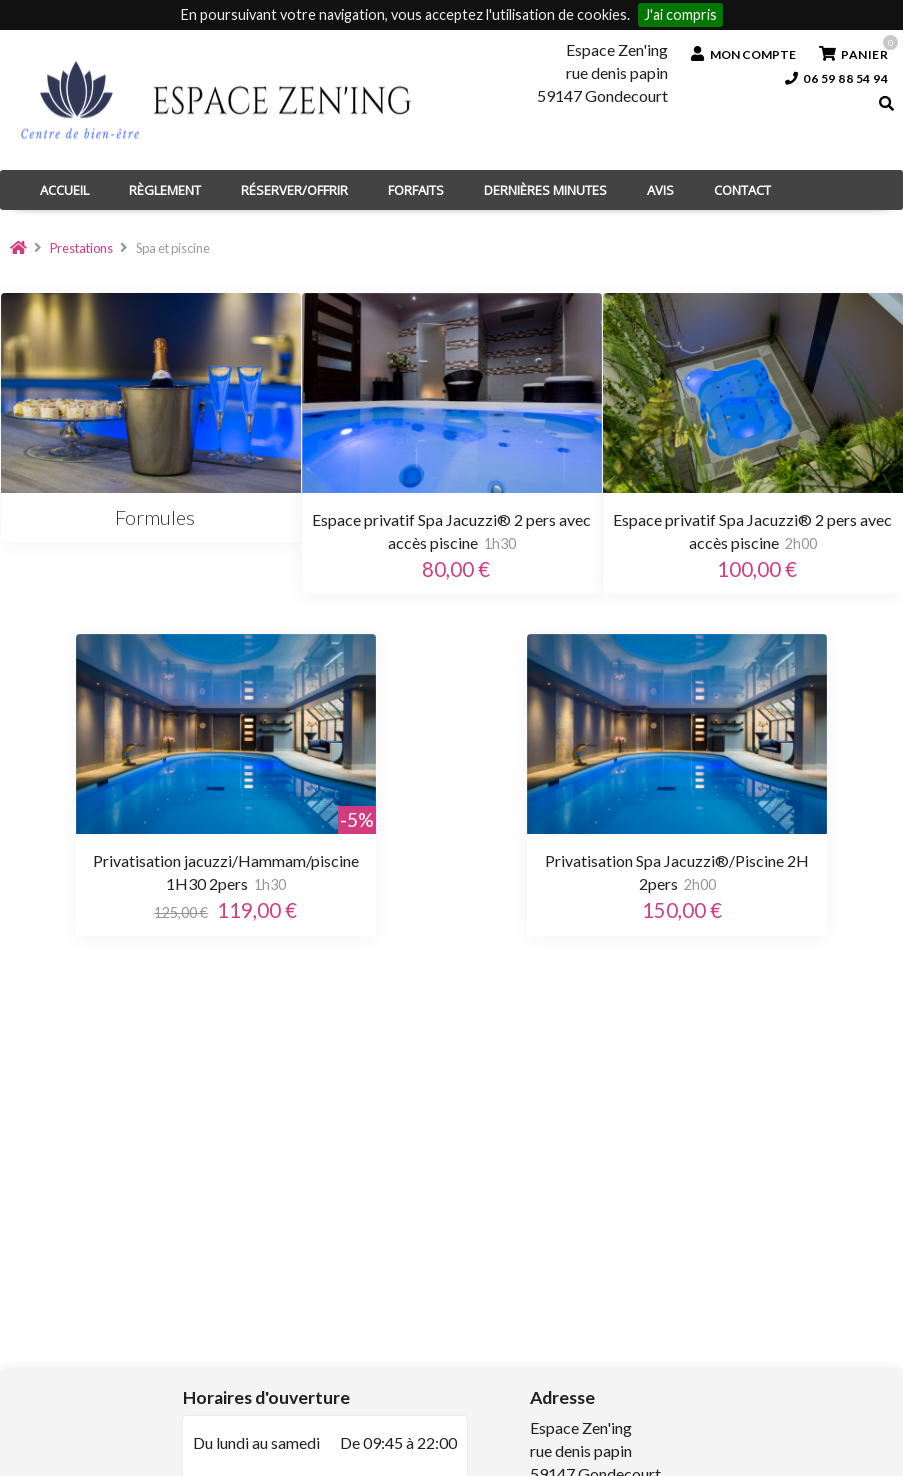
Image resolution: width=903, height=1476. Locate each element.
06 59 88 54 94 (837, 78)
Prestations (81, 248)
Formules (151, 517)
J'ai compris (680, 14)
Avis (660, 190)
